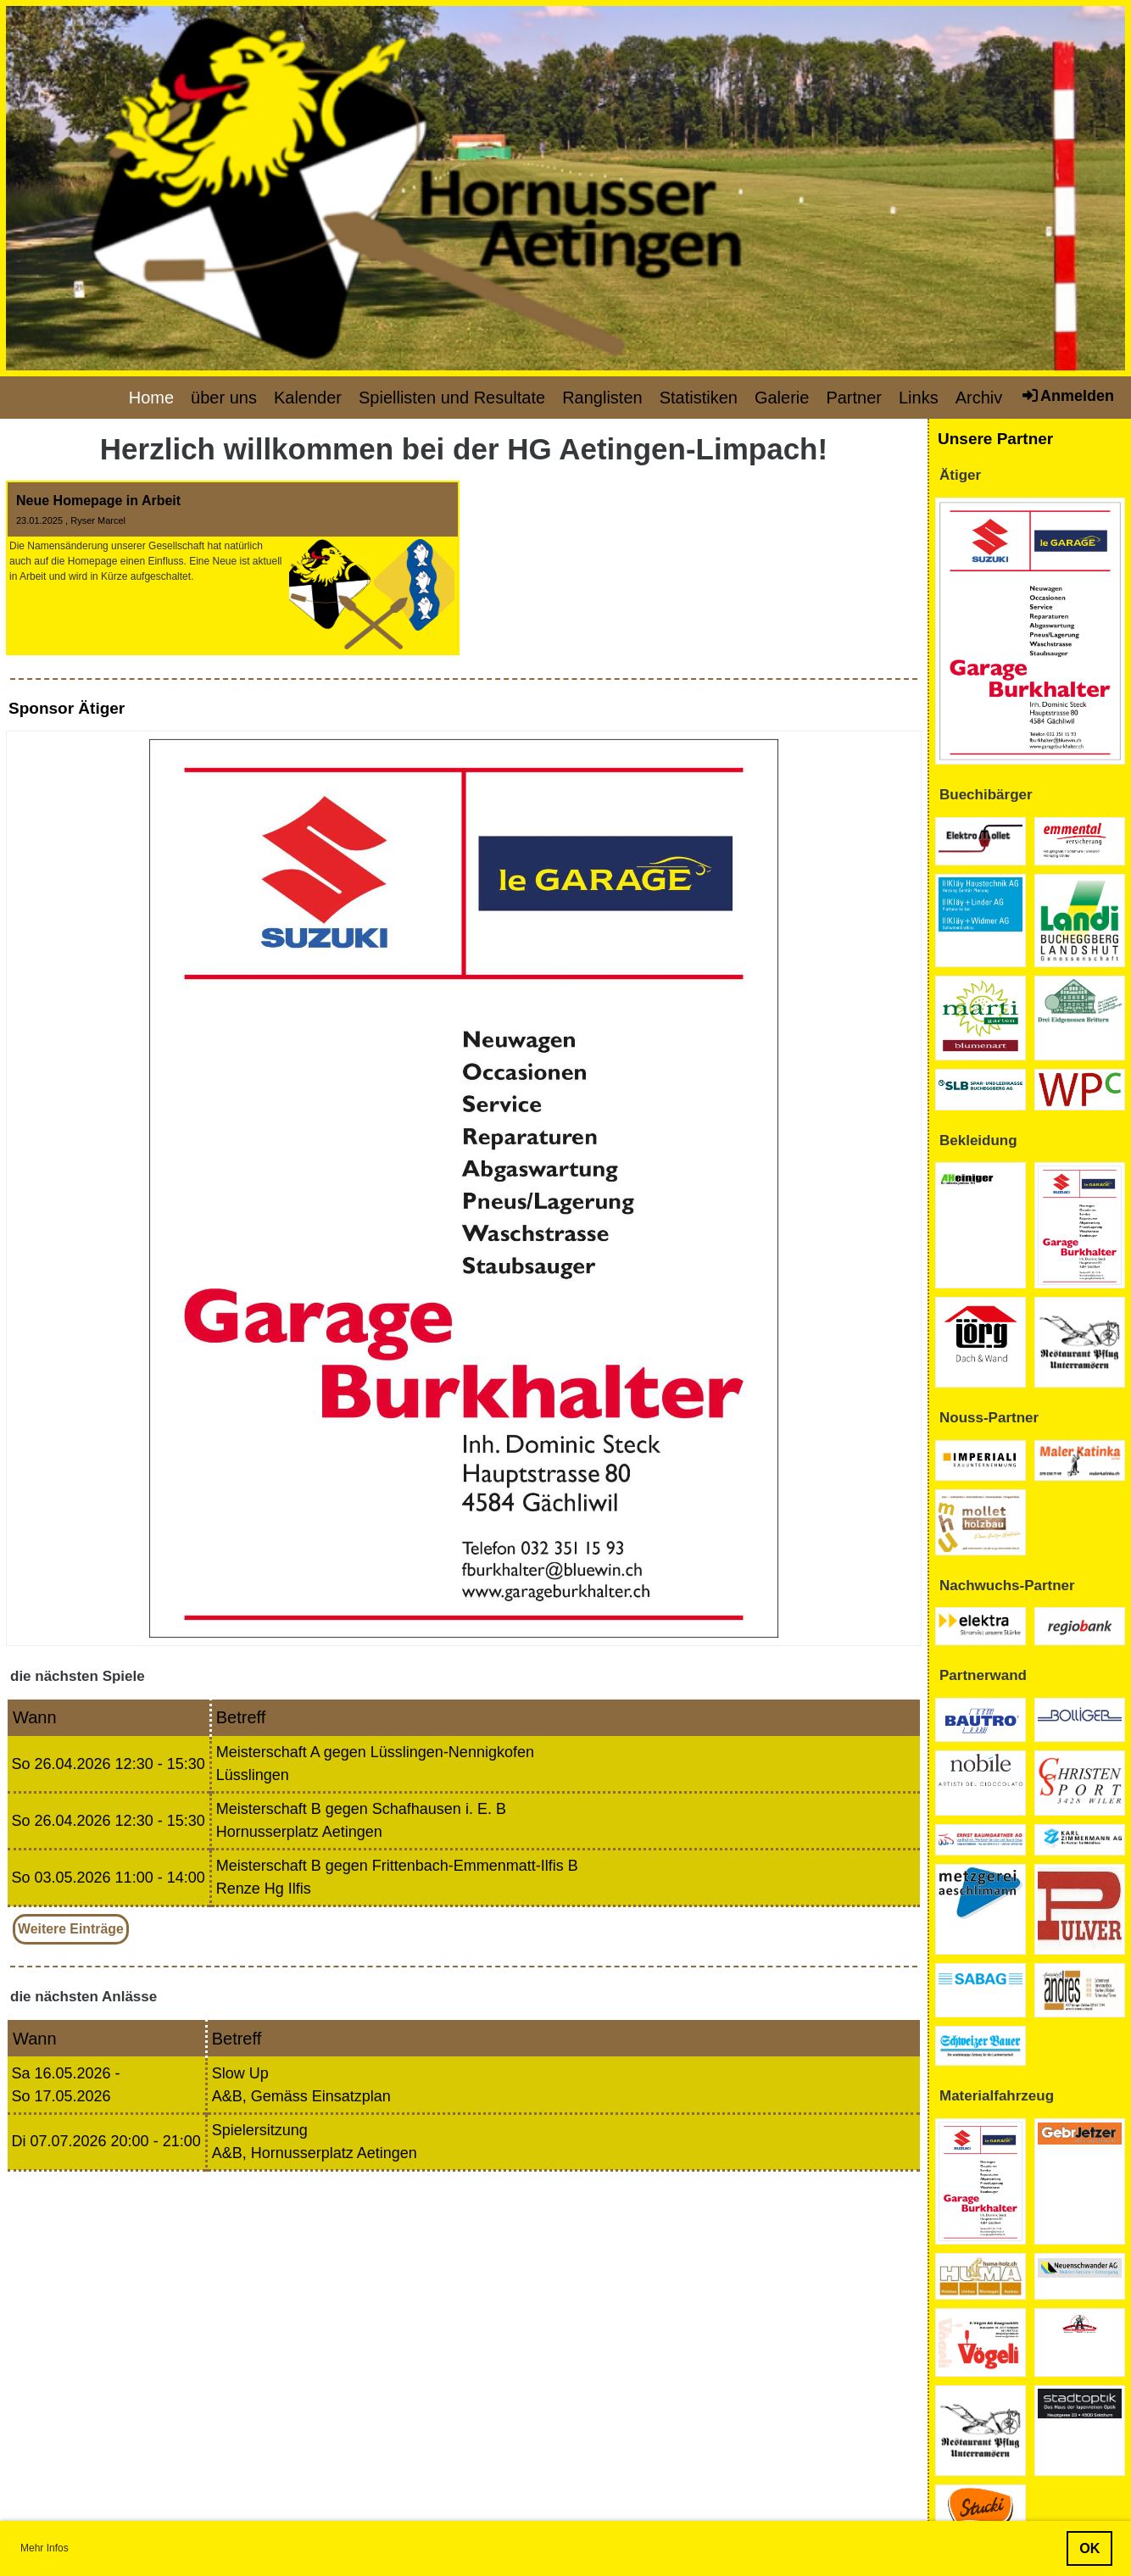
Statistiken (699, 397)
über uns (224, 397)
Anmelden (1067, 395)
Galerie (782, 397)
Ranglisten (602, 397)
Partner (854, 397)
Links (919, 397)
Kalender (308, 397)
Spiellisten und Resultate (452, 397)
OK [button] (1089, 2548)
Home (151, 397)
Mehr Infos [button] (44, 2548)
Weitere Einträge (71, 1929)
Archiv (979, 397)
